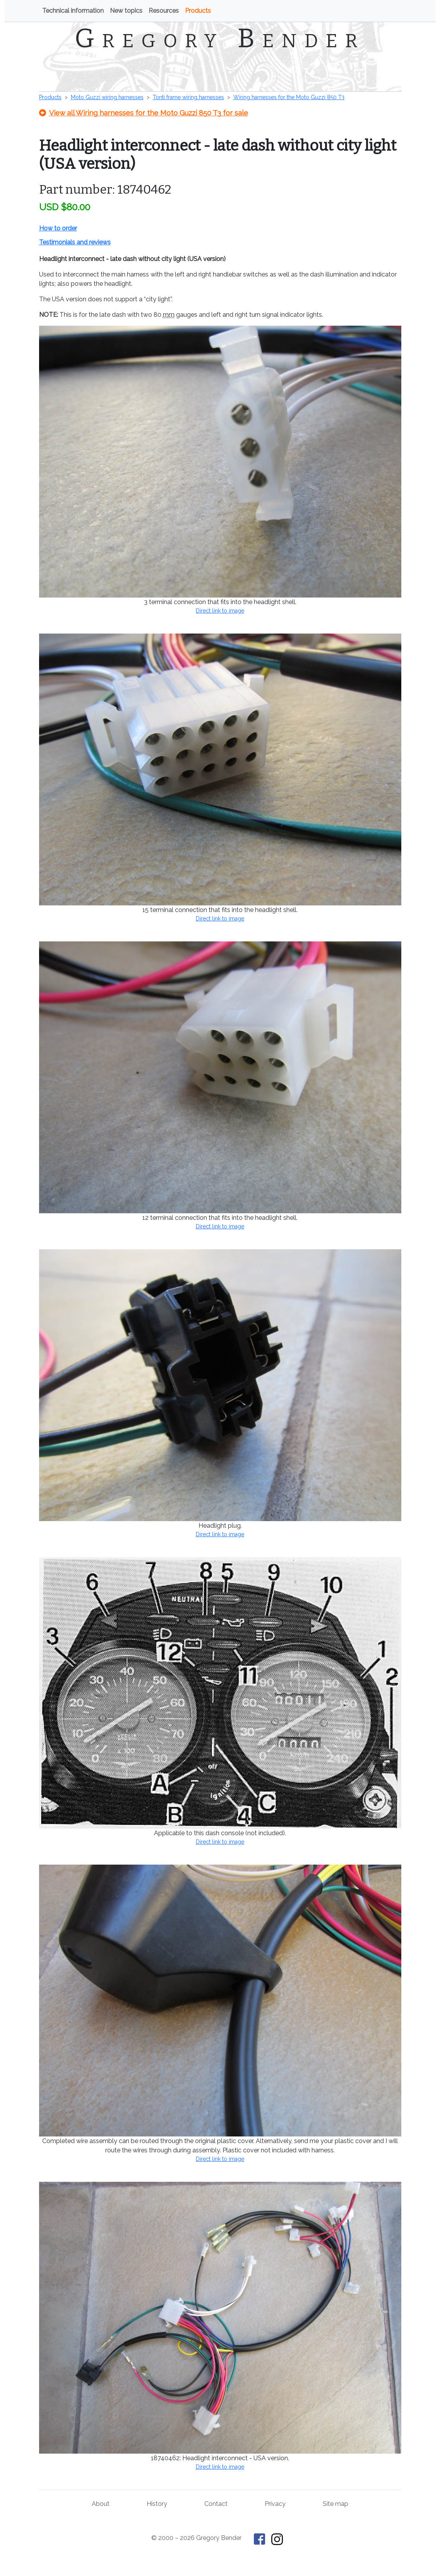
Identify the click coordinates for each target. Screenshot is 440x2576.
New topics (126, 10)
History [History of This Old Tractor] (157, 2503)
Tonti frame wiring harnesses (188, 97)
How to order (58, 228)
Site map (335, 2503)
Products (198, 10)
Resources (164, 10)
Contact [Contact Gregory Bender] (216, 2503)
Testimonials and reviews (75, 242)
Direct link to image (220, 611)
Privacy (275, 2503)
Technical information (73, 10)
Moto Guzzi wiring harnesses (107, 97)
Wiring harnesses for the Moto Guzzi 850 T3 (288, 97)
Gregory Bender (220, 38)
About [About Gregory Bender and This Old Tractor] (101, 2503)
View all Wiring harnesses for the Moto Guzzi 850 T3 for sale (143, 113)
